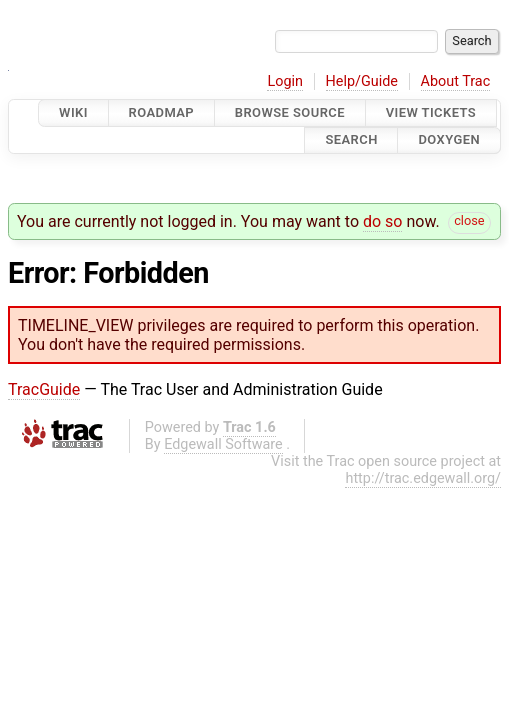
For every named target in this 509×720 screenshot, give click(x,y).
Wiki (73, 112)
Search (351, 140)
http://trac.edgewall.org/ (423, 478)
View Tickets (431, 112)
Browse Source (290, 112)
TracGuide (44, 389)
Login (285, 81)
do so (383, 221)
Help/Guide (362, 81)
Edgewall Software (223, 444)
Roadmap (162, 112)
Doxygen (449, 140)
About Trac (456, 81)
